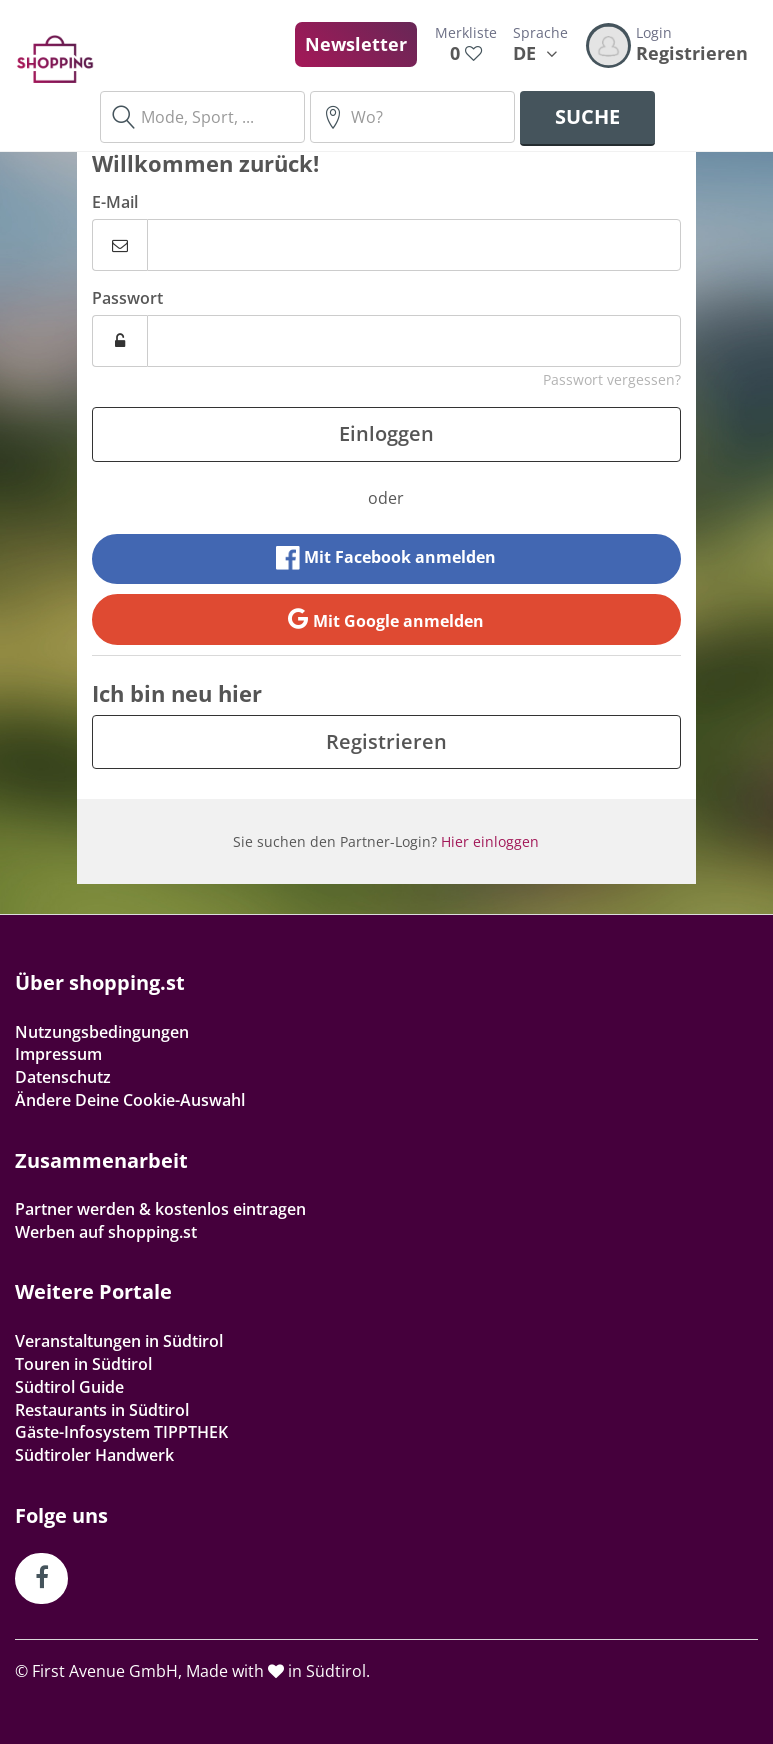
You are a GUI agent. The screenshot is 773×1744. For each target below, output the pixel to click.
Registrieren (386, 741)
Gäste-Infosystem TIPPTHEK (121, 1432)
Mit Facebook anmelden (386, 558)
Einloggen (386, 433)
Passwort (127, 298)
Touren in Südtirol (83, 1364)
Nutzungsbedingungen (102, 1032)
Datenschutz (63, 1077)
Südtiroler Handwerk (94, 1455)
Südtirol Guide (69, 1387)
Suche (587, 116)
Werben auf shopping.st (106, 1232)
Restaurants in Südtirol (102, 1410)
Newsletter (356, 44)
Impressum (58, 1054)
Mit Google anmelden (386, 619)
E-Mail (115, 202)
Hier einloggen (490, 841)
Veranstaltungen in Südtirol (119, 1341)
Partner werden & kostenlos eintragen (160, 1209)
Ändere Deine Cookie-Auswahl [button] (130, 1100)
